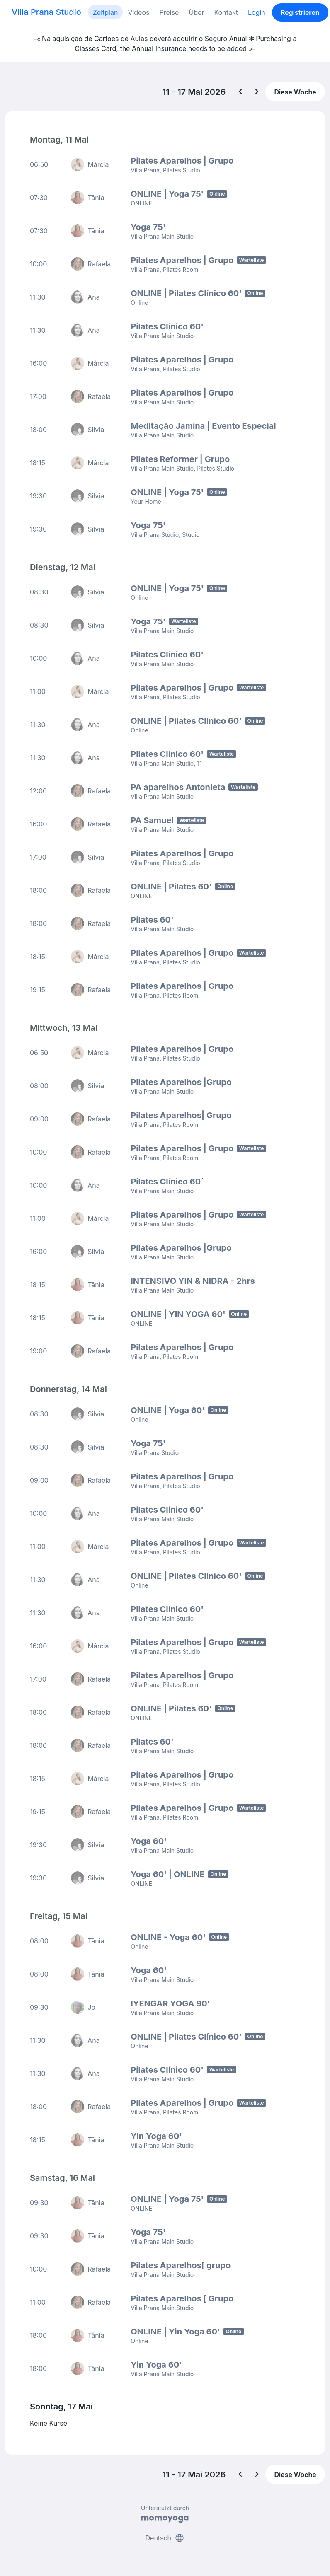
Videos (138, 12)
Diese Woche (295, 92)
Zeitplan (105, 12)
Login (256, 12)
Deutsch (165, 2538)
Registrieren (300, 12)
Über (196, 12)
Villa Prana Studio (46, 12)
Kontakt (226, 12)
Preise (169, 12)
